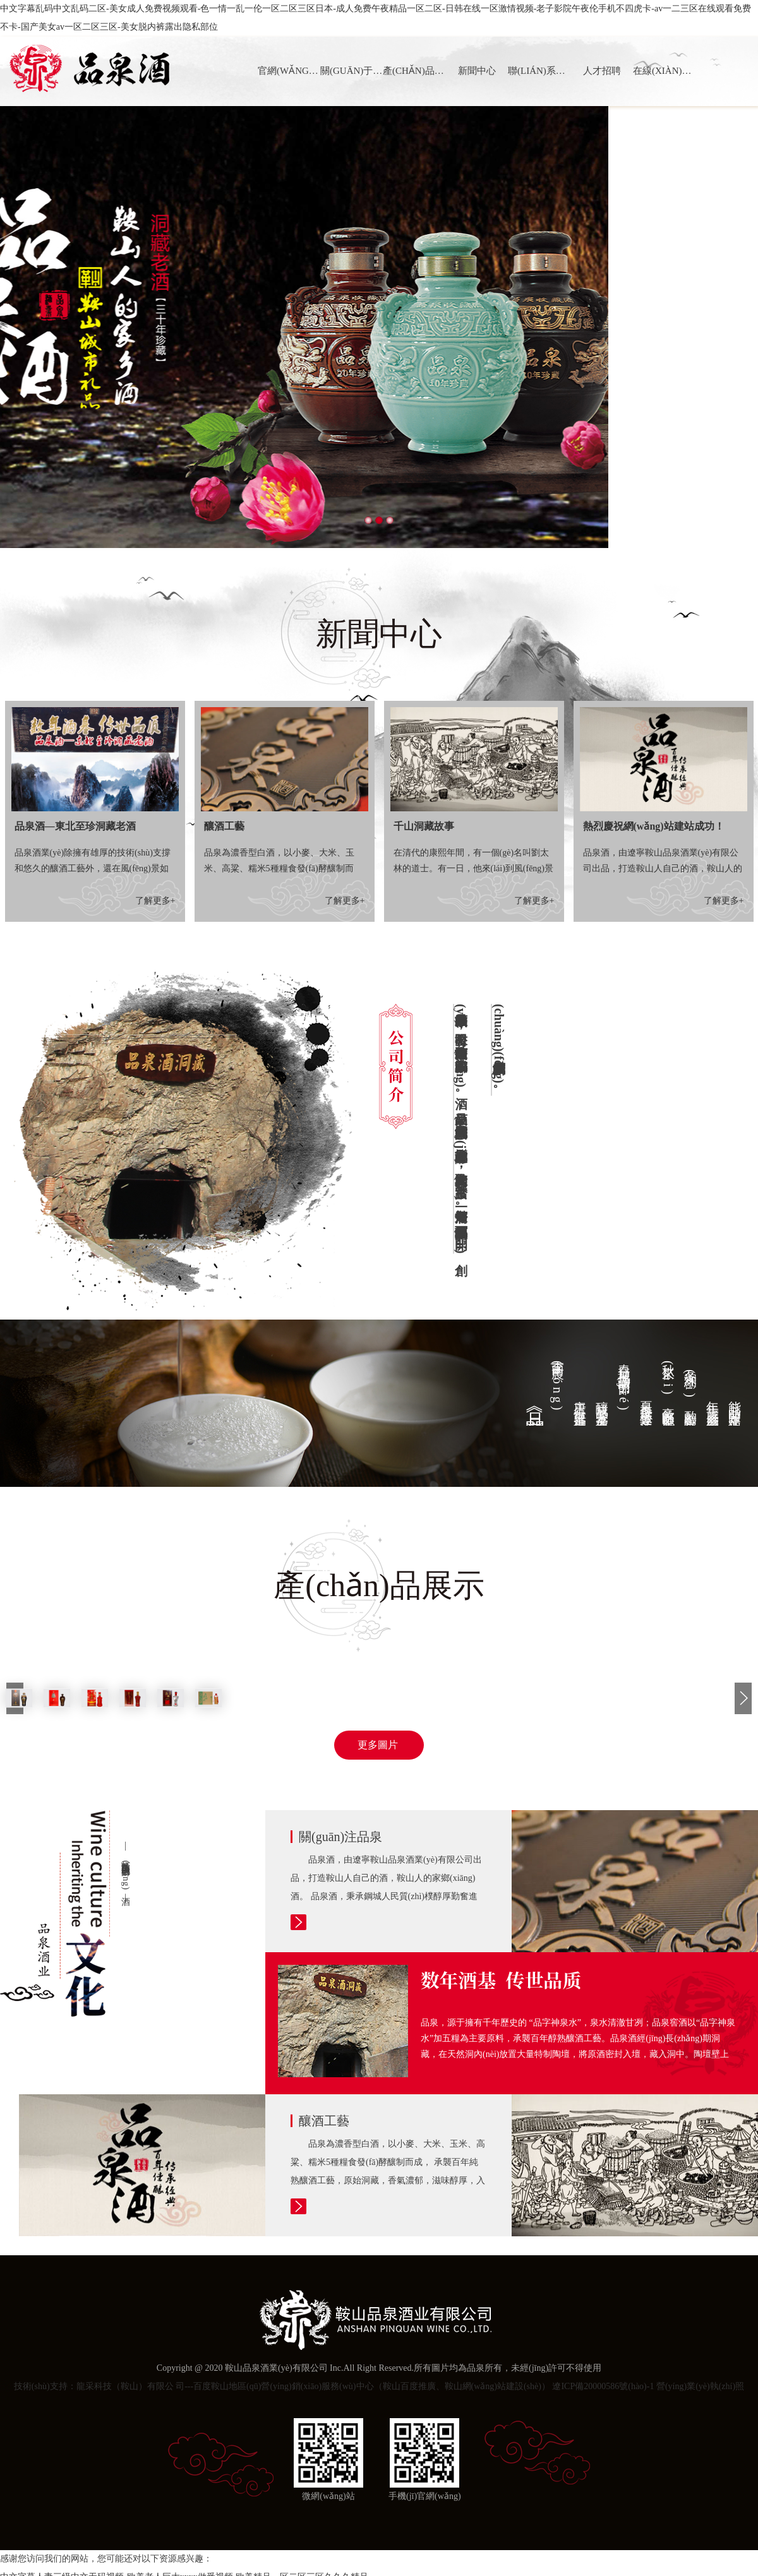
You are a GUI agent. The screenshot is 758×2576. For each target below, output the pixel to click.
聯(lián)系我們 (539, 71)
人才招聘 (602, 71)
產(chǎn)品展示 (414, 71)
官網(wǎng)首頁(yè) (289, 71)
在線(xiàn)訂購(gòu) (664, 71)
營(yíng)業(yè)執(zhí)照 (700, 2386)
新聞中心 (477, 71)
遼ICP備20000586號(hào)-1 (603, 2386)
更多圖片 (378, 1744)
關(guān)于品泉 (351, 71)
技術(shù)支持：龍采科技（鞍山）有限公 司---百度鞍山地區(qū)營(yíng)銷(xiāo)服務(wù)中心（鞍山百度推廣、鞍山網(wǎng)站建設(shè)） (282, 2386)
